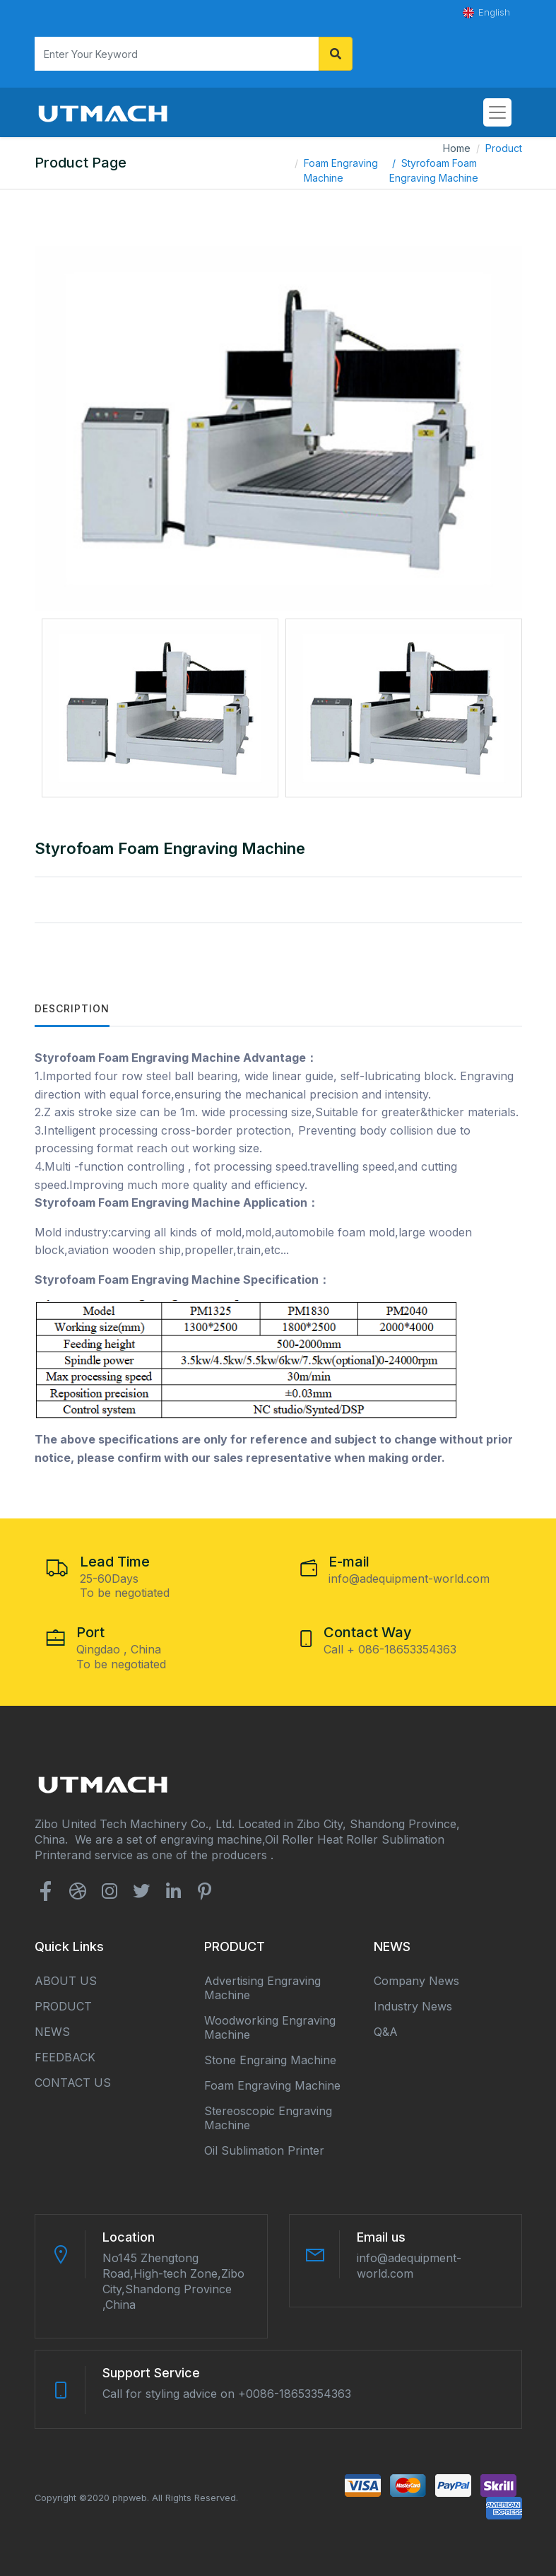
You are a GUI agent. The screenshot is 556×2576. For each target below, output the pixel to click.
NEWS (52, 2032)
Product (503, 148)
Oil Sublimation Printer (264, 2150)
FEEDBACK (65, 2057)
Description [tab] (72, 1008)
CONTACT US (73, 2083)
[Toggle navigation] (497, 112)
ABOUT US (66, 1981)
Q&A (386, 2032)
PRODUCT (63, 2006)
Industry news (413, 2006)
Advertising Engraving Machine (262, 1988)
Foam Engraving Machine (341, 170)
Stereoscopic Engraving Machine (268, 2118)
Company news (416, 1981)
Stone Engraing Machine (270, 2060)
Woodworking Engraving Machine (270, 2027)
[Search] (177, 54)
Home (457, 148)
